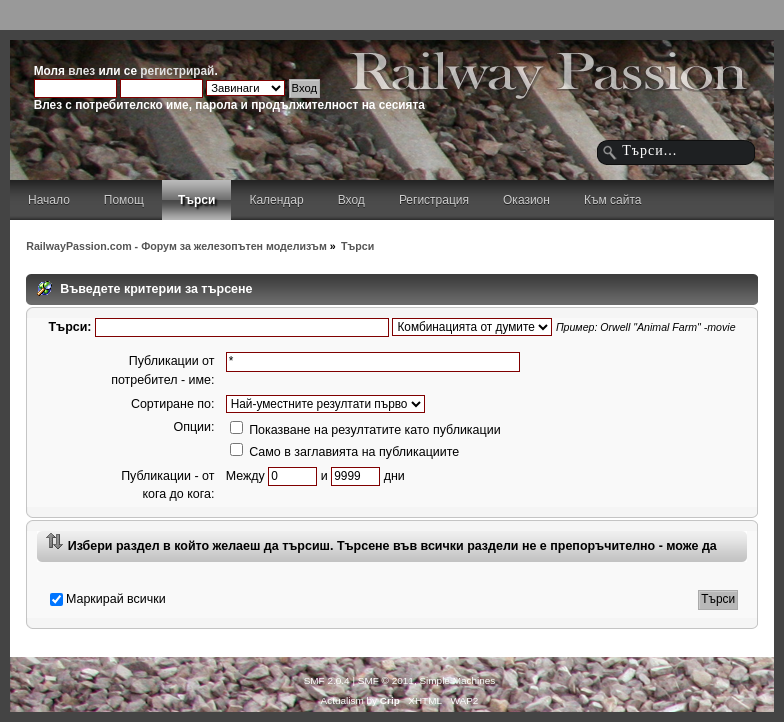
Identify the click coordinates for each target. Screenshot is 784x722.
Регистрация (434, 200)
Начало (49, 200)
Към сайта (613, 200)
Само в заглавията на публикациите (345, 452)
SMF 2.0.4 (327, 680)
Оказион (526, 200)
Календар (276, 200)
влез (81, 71)
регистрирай (177, 71)
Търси (196, 200)
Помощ (124, 200)
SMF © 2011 (386, 680)
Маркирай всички (116, 599)
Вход (351, 200)
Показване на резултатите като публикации (365, 430)
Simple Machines (457, 680)
